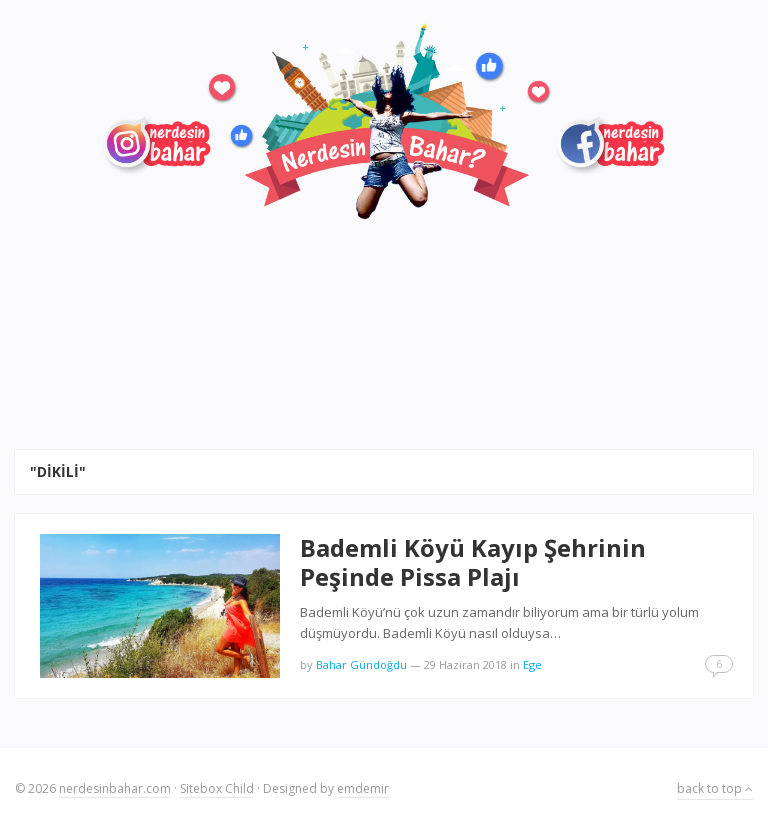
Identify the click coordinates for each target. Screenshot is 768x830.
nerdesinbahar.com (115, 788)
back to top (715, 788)
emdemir (363, 788)
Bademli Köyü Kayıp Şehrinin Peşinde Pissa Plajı (473, 562)
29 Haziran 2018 (465, 664)
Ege (532, 664)
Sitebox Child (217, 788)
